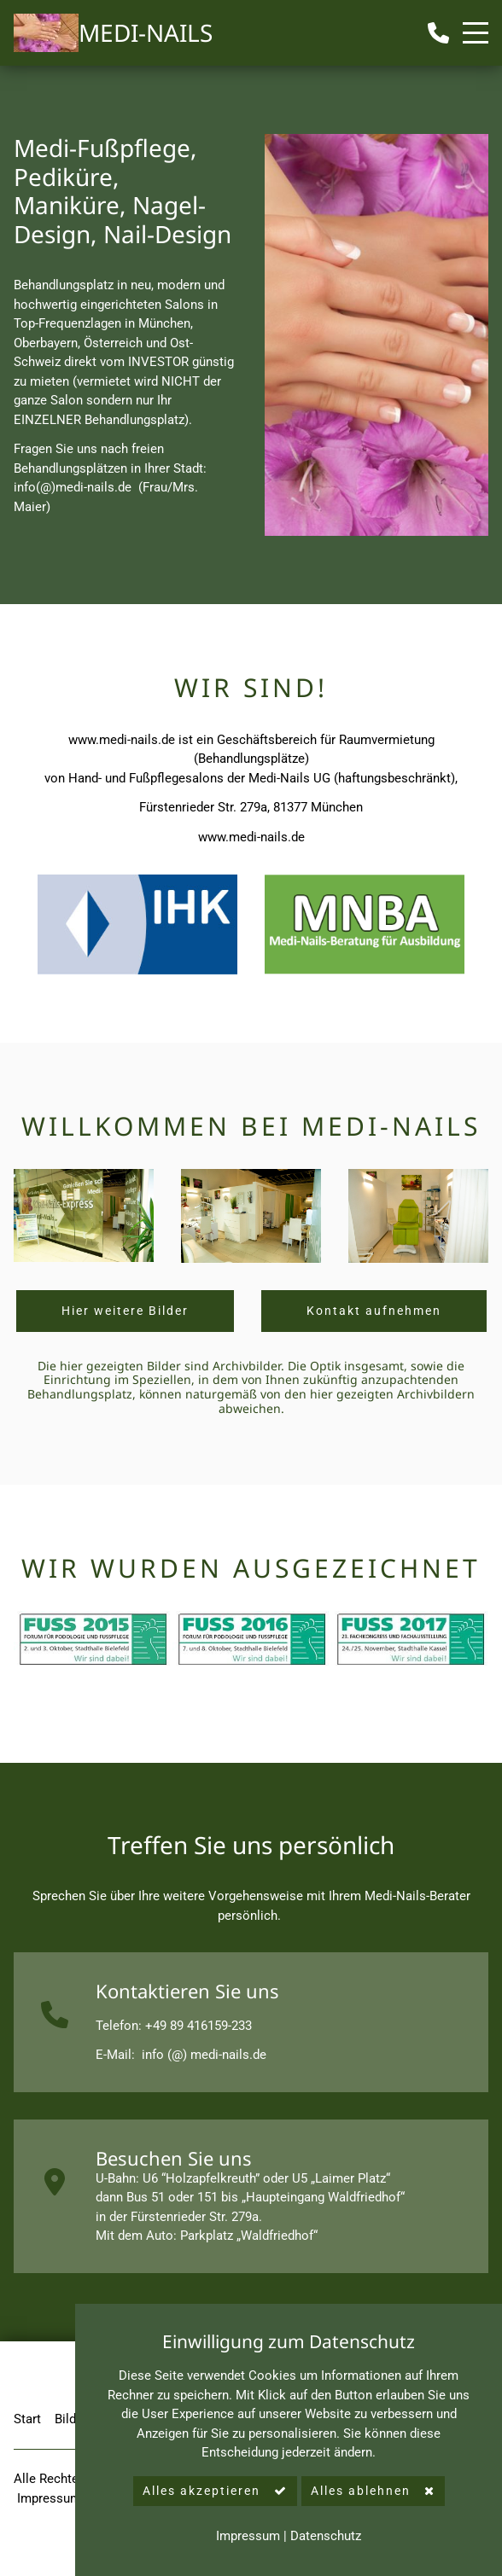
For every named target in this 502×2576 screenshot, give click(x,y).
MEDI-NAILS (146, 32)
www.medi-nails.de (121, 739)
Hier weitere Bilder (125, 1310)
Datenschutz (325, 2536)
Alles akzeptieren (201, 2490)
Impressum (51, 2498)
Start (27, 2419)
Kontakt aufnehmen (373, 1310)
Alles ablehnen (361, 2490)
